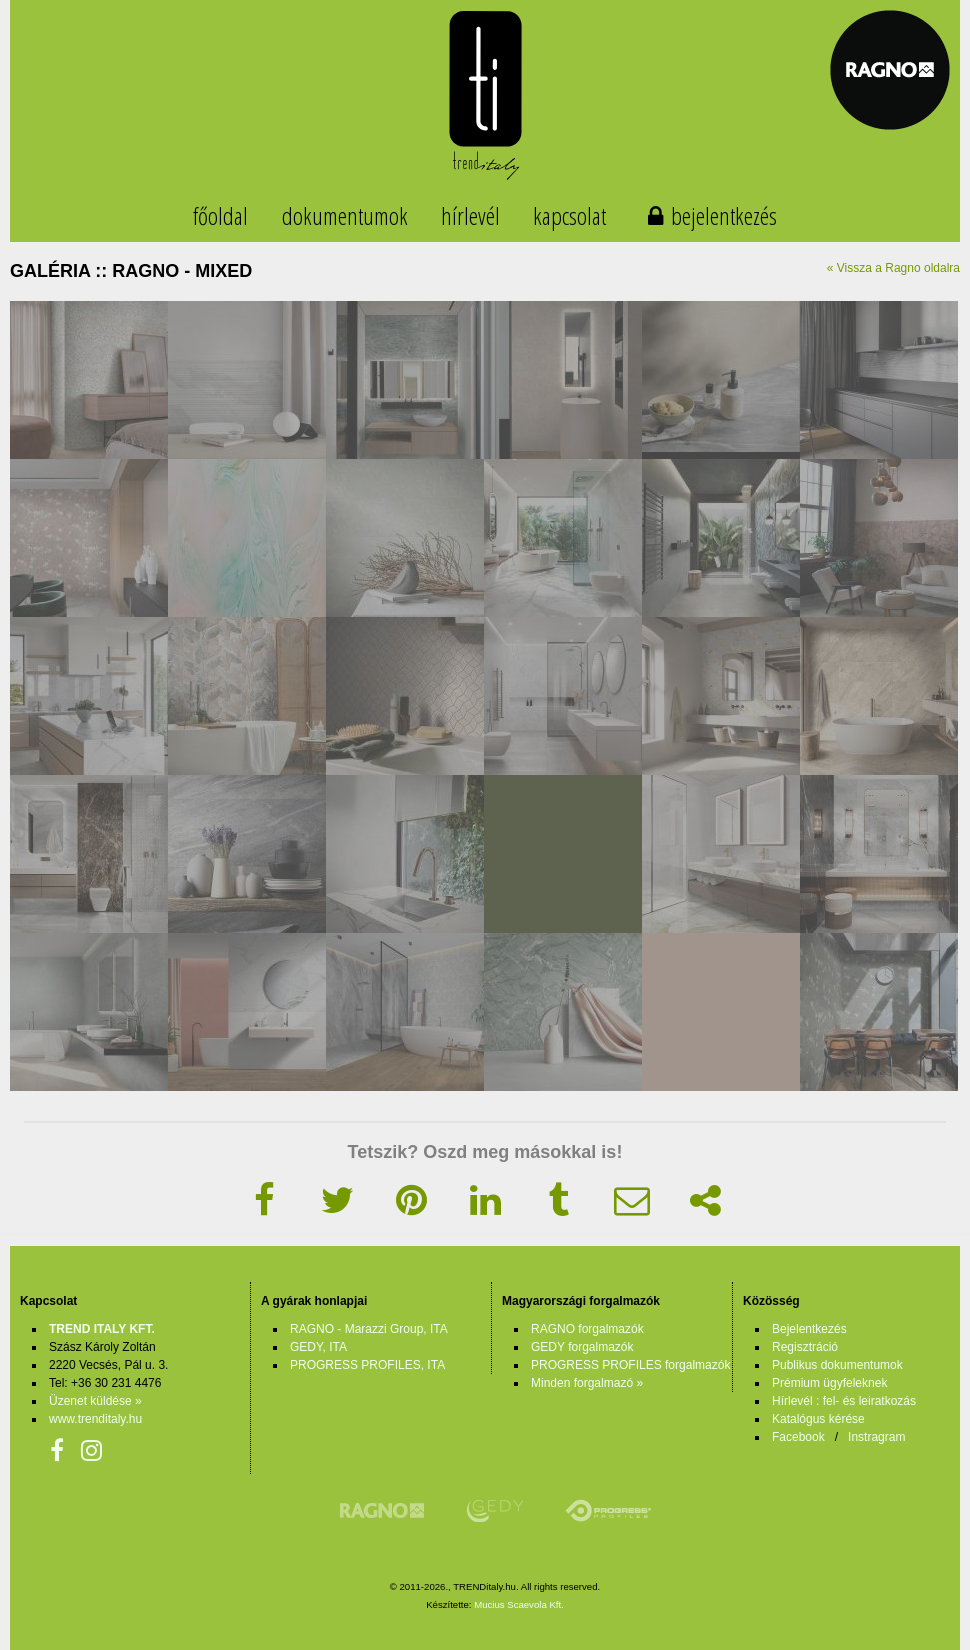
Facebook (798, 1437)
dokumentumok (345, 215)
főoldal (220, 215)
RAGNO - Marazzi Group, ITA (369, 1329)
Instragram (876, 1437)
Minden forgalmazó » (587, 1383)
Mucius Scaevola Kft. (519, 1604)
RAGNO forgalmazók (587, 1329)
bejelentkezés (724, 215)
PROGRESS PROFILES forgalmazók (630, 1365)
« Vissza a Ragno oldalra (893, 268)
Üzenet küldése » (95, 1401)
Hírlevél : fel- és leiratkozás (844, 1401)
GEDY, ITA (318, 1347)
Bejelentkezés (809, 1329)
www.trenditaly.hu (95, 1419)
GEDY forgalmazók (582, 1347)
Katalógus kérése (818, 1419)
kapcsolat (569, 215)
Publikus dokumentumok (837, 1365)
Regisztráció (805, 1347)
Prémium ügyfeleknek (829, 1383)
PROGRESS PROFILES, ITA (367, 1365)
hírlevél (470, 215)
